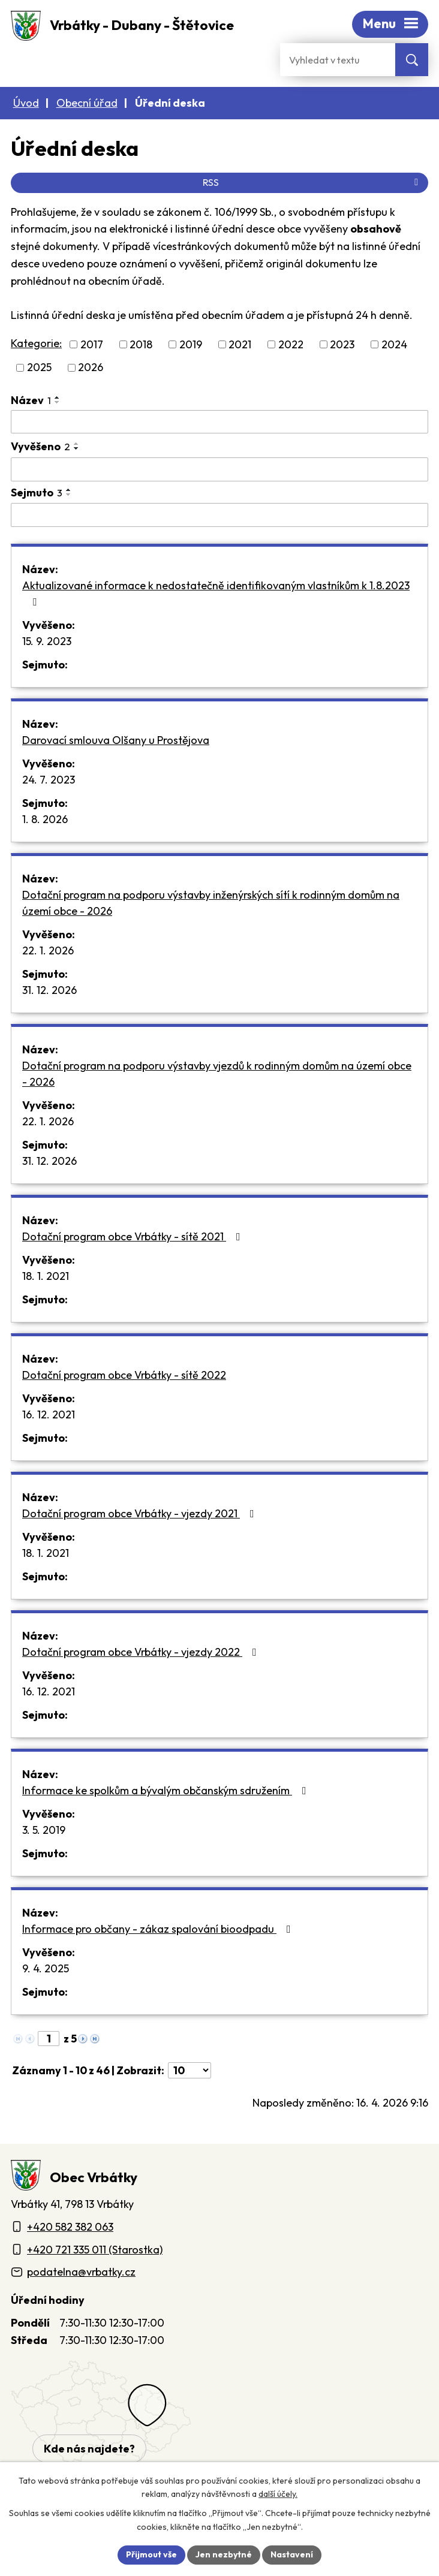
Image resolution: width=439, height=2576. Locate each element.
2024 (394, 344)
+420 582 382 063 (70, 2227)
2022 (290, 344)
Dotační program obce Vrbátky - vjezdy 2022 (141, 1652)
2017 (91, 344)
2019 (190, 344)
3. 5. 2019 (43, 1830)
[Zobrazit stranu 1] (48, 2038)
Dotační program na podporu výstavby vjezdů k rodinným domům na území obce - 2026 (216, 1074)
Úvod (26, 103)
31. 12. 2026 (49, 990)
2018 (141, 344)
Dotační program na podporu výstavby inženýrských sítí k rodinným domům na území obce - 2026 (210, 903)
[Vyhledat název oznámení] (219, 422)
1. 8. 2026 (45, 819)
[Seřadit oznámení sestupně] (57, 402)
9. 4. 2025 (45, 1968)
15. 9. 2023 (46, 641)
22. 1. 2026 (48, 950)
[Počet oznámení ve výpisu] (189, 2070)
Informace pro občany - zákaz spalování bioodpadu (159, 1929)
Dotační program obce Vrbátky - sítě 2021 (133, 1236)
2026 (90, 368)
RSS (312, 182)
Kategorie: (36, 343)
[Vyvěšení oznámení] (219, 469)
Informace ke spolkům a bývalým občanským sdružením (166, 1790)
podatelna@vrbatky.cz (81, 2272)
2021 (239, 344)
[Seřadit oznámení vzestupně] (57, 397)
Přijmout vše (151, 2554)
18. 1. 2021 (45, 1276)
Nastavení (291, 2554)
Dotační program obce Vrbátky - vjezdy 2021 (140, 1513)
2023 (342, 344)
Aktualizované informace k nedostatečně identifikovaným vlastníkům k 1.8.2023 (216, 593)
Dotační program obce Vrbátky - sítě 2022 (124, 1375)
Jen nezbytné (224, 2554)
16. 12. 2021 (48, 1414)
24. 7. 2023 (48, 780)
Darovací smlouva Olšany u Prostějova (115, 740)
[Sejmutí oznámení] (219, 515)
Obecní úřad (87, 103)
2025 (39, 368)
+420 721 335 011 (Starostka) (95, 2249)
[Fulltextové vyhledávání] (337, 59)
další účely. (277, 2494)
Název (31, 400)
